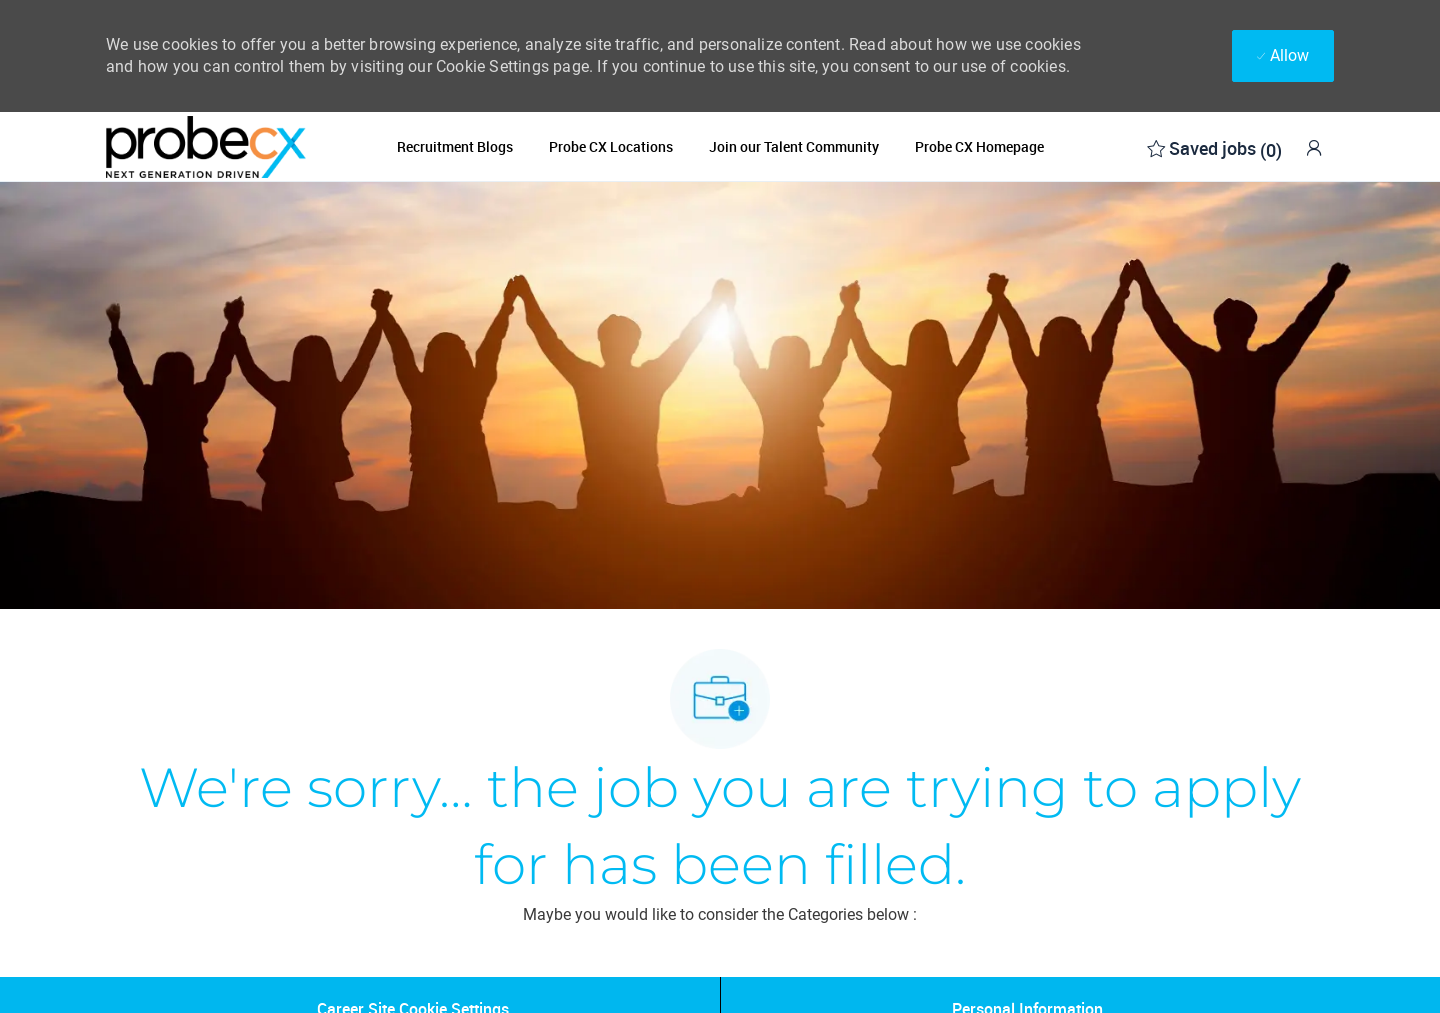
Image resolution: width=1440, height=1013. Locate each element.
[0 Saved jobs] (1214, 146)
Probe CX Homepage (979, 147)
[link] (1314, 147)
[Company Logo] (206, 146)
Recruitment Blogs (455, 147)
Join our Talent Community (794, 147)
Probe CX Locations (611, 147)
